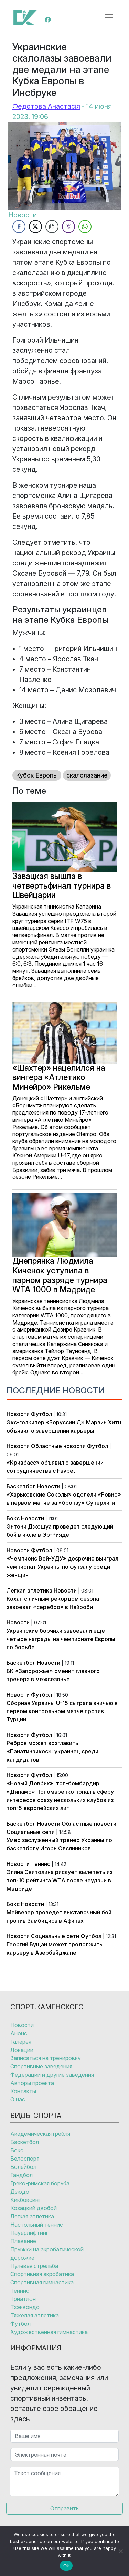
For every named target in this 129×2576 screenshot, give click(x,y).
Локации (21, 2049)
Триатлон (23, 2298)
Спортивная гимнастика (42, 2282)
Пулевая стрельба (34, 2265)
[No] (120, 2550)
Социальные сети (31, 1831)
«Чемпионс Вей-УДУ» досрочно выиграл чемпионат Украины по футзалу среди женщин (62, 1566)
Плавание (23, 2241)
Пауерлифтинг (29, 2232)
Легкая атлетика (29, 1590)
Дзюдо (19, 2191)
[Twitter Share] (35, 226)
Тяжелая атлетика (34, 2315)
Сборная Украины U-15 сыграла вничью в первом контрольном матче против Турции (62, 1711)
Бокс (13, 1518)
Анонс (18, 2033)
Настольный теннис (36, 2224)
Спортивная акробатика (42, 2274)
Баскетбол (21, 1486)
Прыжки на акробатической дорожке (47, 2253)
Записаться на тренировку (45, 2058)
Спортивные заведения (41, 2066)
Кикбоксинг (25, 2199)
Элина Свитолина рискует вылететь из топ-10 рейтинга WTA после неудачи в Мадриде (59, 1880)
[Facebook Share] (18, 226)
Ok (66, 2565)
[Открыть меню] (109, 17)
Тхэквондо (25, 2307)
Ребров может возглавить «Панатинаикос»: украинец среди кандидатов (52, 1751)
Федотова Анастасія (46, 106)
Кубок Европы (37, 775)
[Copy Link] (51, 226)
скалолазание (86, 775)
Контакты (23, 2091)
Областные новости (58, 1446)
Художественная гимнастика (49, 2331)
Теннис (40, 1863)
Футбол (41, 1414)
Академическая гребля (40, 2133)
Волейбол (23, 2166)
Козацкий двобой (33, 2208)
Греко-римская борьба (39, 2183)
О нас (17, 2099)
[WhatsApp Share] (85, 226)
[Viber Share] (68, 226)
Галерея (20, 2041)
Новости (18, 1414)
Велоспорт (25, 2158)
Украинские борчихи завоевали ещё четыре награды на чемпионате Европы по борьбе (61, 1639)
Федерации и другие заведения (52, 2074)
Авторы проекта (32, 2082)
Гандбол (21, 2175)
